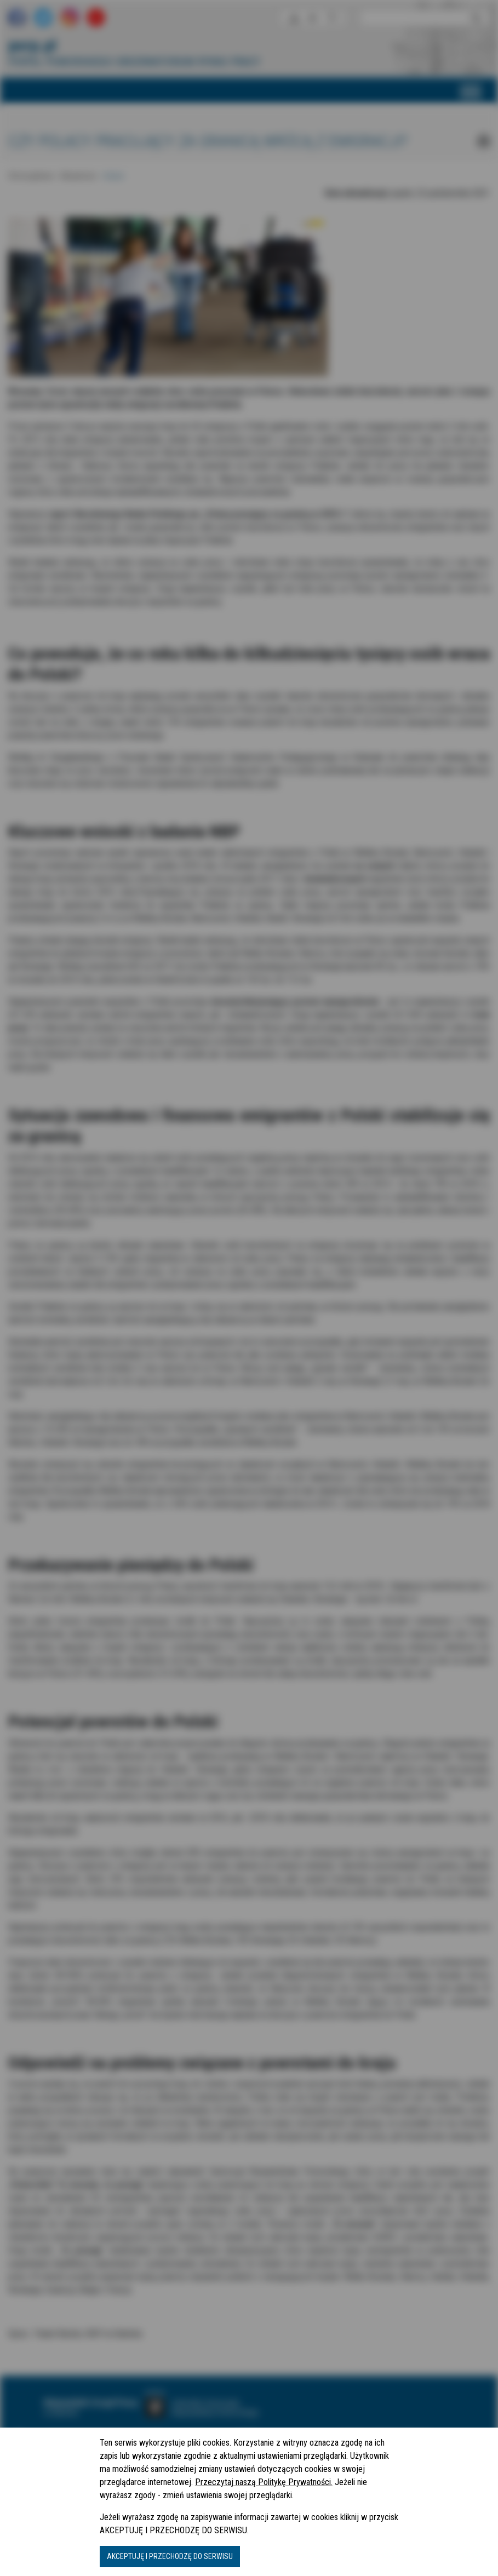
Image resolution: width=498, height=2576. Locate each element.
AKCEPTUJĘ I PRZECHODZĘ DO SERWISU (170, 2556)
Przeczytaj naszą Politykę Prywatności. (264, 2482)
